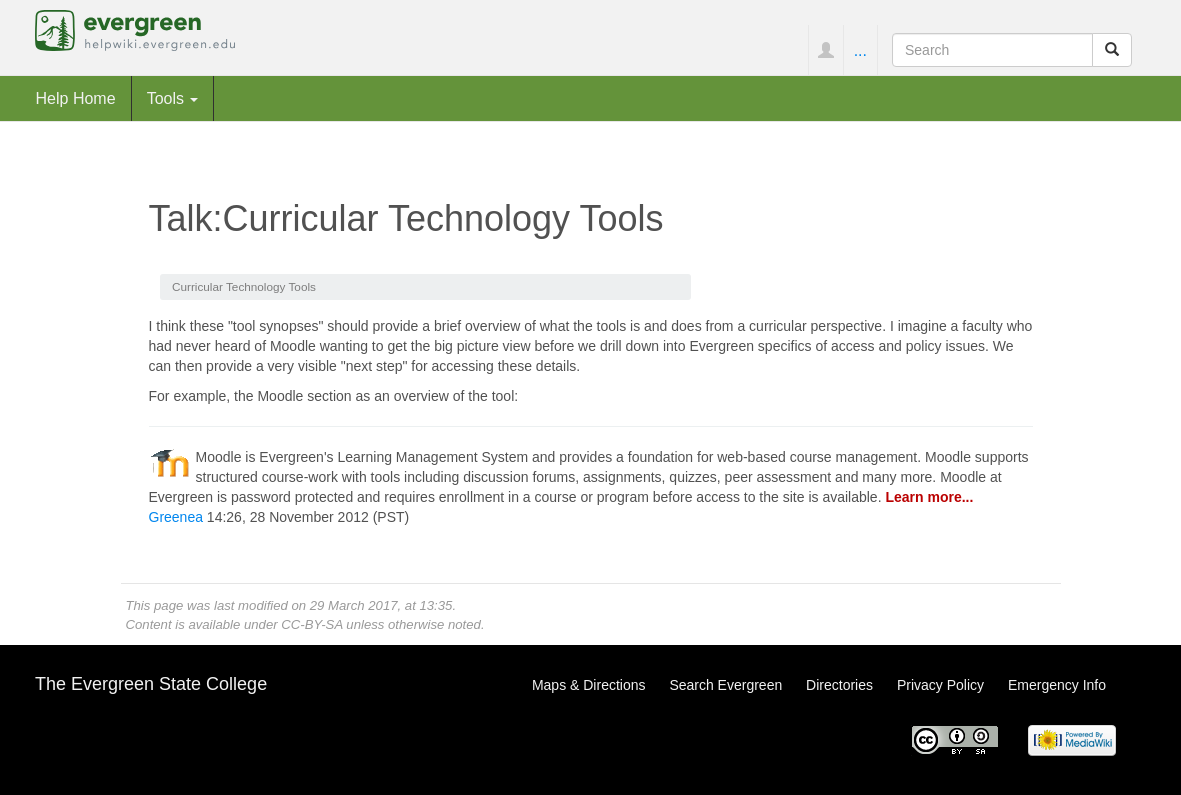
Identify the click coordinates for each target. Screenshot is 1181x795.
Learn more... (929, 497)
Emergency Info (1057, 685)
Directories (839, 685)
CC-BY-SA (311, 624)
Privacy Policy (940, 685)
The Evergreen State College (151, 684)
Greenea (176, 517)
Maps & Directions (589, 685)
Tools (173, 98)
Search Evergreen (725, 685)
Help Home (76, 98)
